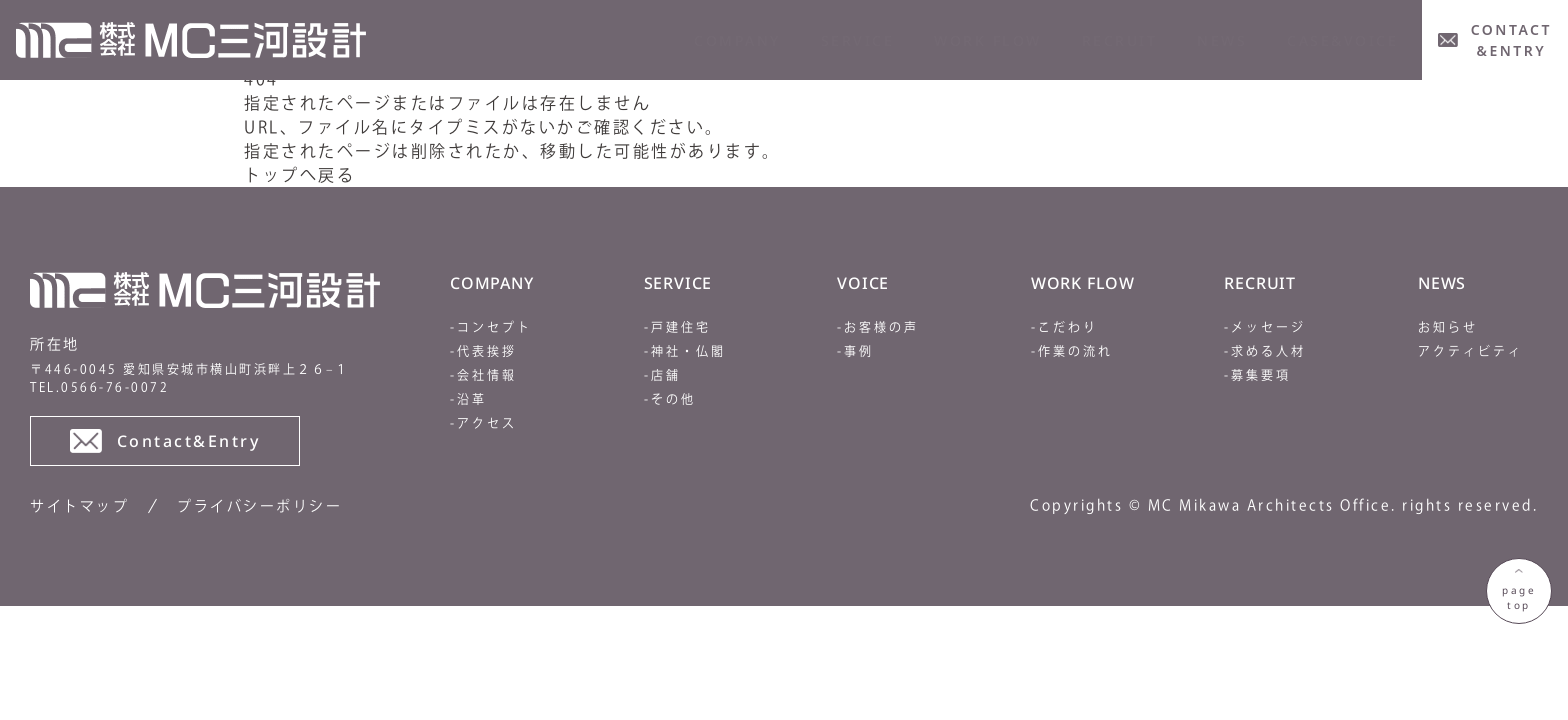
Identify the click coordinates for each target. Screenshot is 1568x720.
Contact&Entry (165, 441)
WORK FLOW (988, 40)
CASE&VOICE (1342, 40)
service (858, 40)
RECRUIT (1120, 40)
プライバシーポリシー (259, 506)
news (1222, 40)
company (737, 40)
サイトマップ (79, 506)
